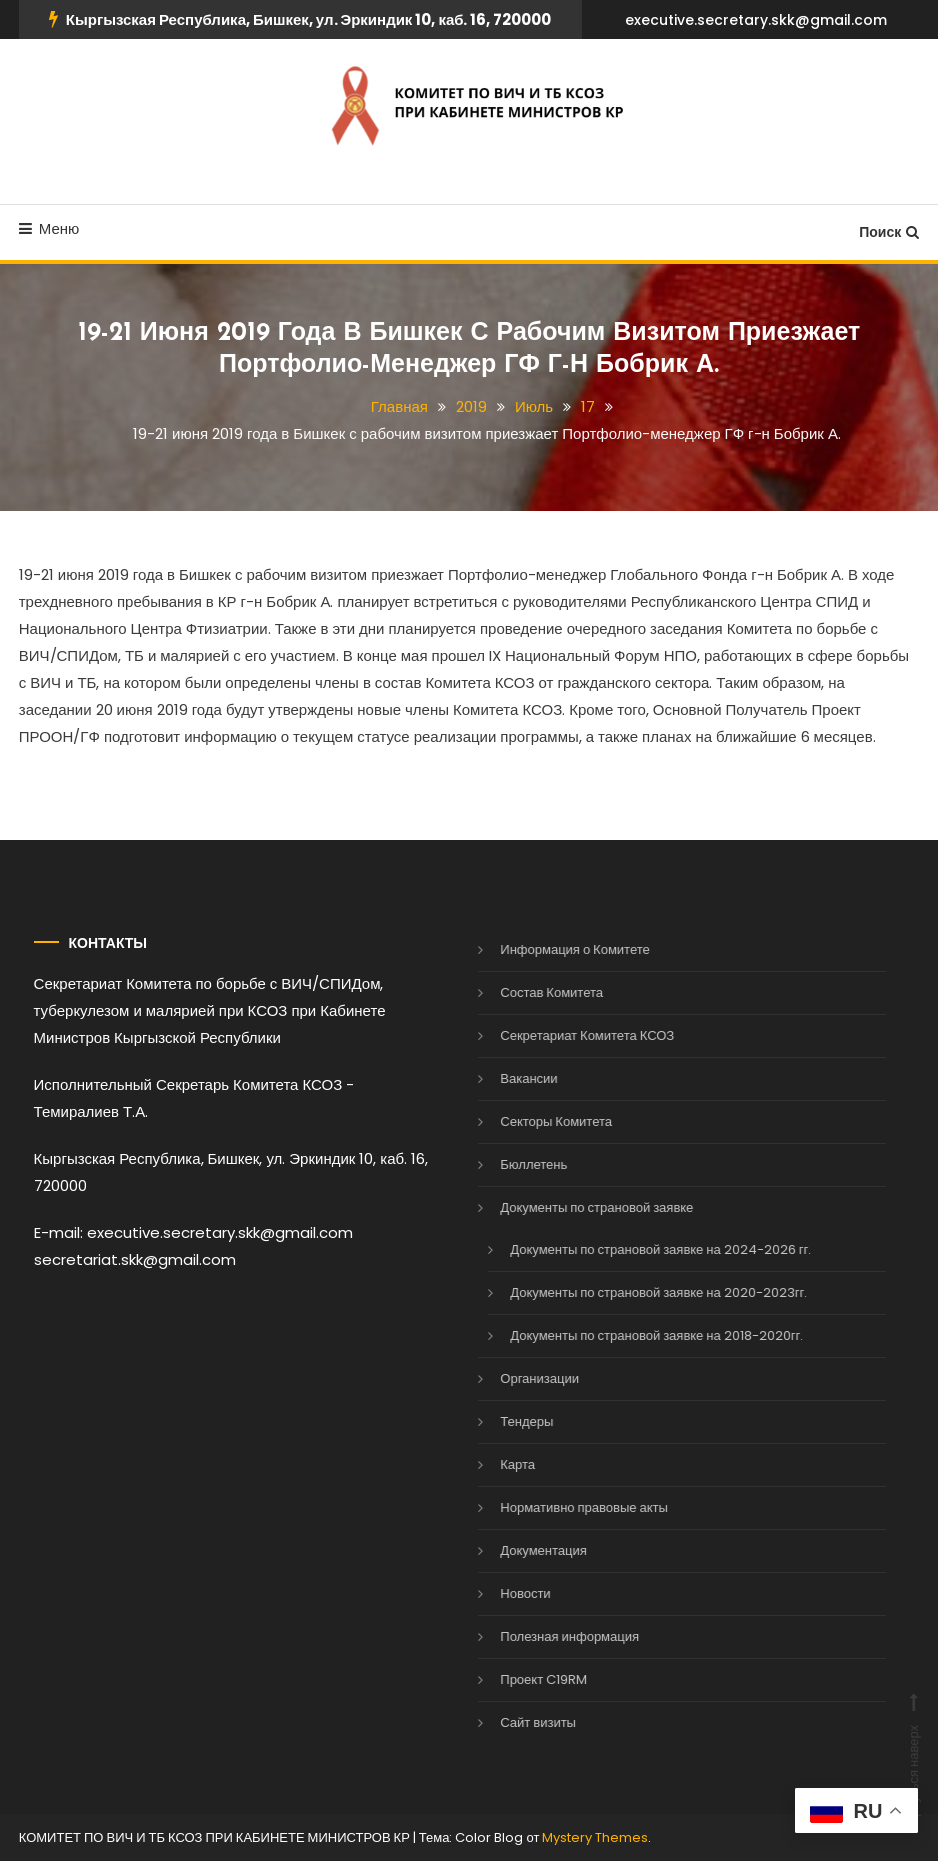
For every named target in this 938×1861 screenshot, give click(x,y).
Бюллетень (505, 1164)
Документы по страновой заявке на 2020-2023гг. (630, 1292)
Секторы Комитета (528, 1121)
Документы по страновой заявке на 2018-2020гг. (628, 1335)
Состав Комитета (523, 992)
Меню (49, 228)
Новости (497, 1593)
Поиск (889, 232)
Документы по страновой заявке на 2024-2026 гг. (632, 1249)
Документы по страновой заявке (568, 1207)
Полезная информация (541, 1636)
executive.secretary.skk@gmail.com (756, 20)
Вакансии (500, 1078)
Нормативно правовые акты (556, 1507)
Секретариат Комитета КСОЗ (559, 1035)
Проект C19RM (515, 1679)
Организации (511, 1378)
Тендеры (498, 1421)
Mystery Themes (595, 1837)
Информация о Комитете (546, 949)
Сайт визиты (510, 1722)
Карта (489, 1464)
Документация (515, 1550)
